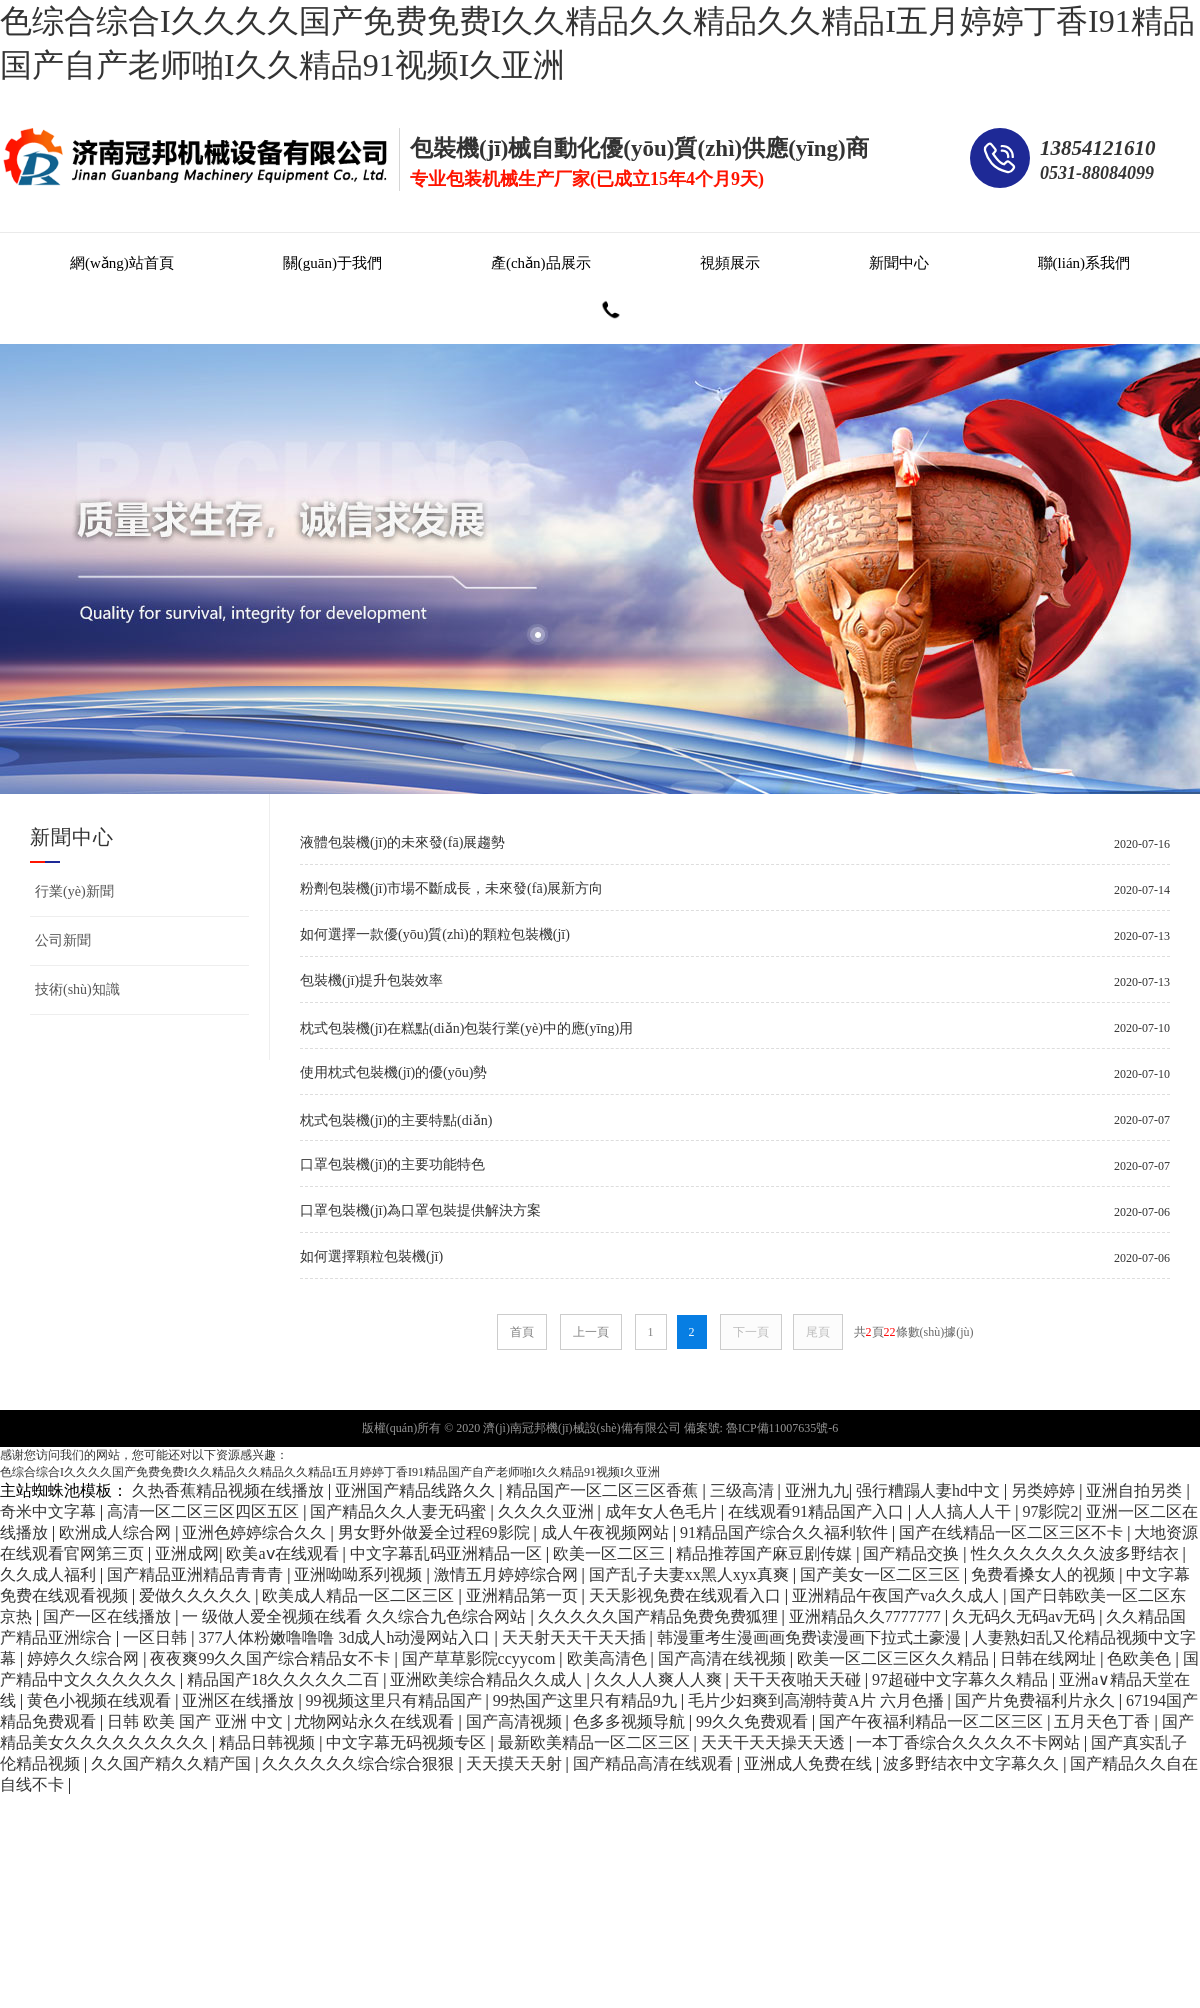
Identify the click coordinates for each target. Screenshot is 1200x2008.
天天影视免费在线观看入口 (687, 1595)
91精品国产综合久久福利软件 (786, 1532)
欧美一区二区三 (611, 1553)
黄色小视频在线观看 (101, 1700)
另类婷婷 (1045, 1490)
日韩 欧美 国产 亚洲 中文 (197, 1721)
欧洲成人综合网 (117, 1532)
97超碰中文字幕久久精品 (962, 1679)
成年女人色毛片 (663, 1511)
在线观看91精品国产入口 (818, 1511)
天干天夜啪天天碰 (799, 1679)
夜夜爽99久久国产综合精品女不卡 (272, 1658)
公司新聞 (63, 940)
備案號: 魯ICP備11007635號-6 (761, 1428)
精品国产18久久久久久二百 (285, 1679)
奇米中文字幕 (50, 1511)
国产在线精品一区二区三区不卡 (1013, 1532)
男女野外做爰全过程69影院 (436, 1532)
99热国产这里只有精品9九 (587, 1700)
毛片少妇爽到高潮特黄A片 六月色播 (818, 1700)
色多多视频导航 (631, 1721)
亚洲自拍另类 (1136, 1490)
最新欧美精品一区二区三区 (596, 1742)
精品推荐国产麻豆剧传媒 (766, 1553)
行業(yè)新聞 (74, 891)
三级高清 (744, 1490)
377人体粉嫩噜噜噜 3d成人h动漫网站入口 (346, 1637)
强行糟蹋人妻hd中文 (930, 1490)
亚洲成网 (187, 1553)
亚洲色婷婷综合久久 (256, 1532)
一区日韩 (157, 1637)
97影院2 (1050, 1511)
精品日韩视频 (269, 1742)
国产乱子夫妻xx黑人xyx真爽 (691, 1574)
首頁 (522, 1332)
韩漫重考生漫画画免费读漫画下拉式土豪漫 (811, 1637)
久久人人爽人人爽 (660, 1679)
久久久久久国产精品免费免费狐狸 (660, 1616)
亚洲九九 (817, 1490)
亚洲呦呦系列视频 (360, 1574)
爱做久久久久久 (197, 1595)
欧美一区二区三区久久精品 (895, 1658)
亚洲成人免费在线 (810, 1763)
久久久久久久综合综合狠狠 (360, 1763)
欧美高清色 (609, 1658)
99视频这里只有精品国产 (396, 1700)
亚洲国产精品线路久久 (417, 1490)
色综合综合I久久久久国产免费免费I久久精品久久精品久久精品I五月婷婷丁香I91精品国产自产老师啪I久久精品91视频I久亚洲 (330, 1472)
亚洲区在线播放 (240, 1700)
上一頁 (591, 1332)
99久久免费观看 (754, 1721)
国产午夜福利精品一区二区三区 (933, 1721)
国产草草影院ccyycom (481, 1658)
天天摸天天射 (516, 1763)
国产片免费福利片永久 (1037, 1700)
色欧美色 (1141, 1658)
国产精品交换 (913, 1553)
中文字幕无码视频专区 (408, 1742)
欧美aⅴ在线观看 (284, 1553)
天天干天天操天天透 (775, 1742)
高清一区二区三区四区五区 (205, 1511)
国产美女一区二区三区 (882, 1574)
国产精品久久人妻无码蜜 (400, 1511)
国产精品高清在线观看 (655, 1763)
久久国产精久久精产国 (173, 1763)
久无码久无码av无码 (1025, 1616)
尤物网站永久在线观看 (376, 1721)
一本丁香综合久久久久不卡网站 (970, 1742)
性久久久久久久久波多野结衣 (1077, 1553)
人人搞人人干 (965, 1511)
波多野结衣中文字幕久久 (973, 1763)
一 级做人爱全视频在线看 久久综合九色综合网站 (356, 1616)
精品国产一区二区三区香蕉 (604, 1490)
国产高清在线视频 (724, 1658)
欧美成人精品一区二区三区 (360, 1595)
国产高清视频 (516, 1721)
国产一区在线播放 (109, 1616)
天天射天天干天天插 (576, 1637)
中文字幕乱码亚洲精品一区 (448, 1553)
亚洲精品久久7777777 (867, 1616)
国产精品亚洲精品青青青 (197, 1574)
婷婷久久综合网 (85, 1658)
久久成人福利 (50, 1574)
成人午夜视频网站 (607, 1532)
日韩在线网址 (1050, 1658)
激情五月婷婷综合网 (508, 1574)
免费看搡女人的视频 (1045, 1574)
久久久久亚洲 (548, 1511)
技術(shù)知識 (77, 989)
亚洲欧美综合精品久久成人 (488, 1679)
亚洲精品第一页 (524, 1595)
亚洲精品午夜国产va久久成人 (897, 1595)
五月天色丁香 (1104, 1721)
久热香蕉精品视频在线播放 (230, 1490)
